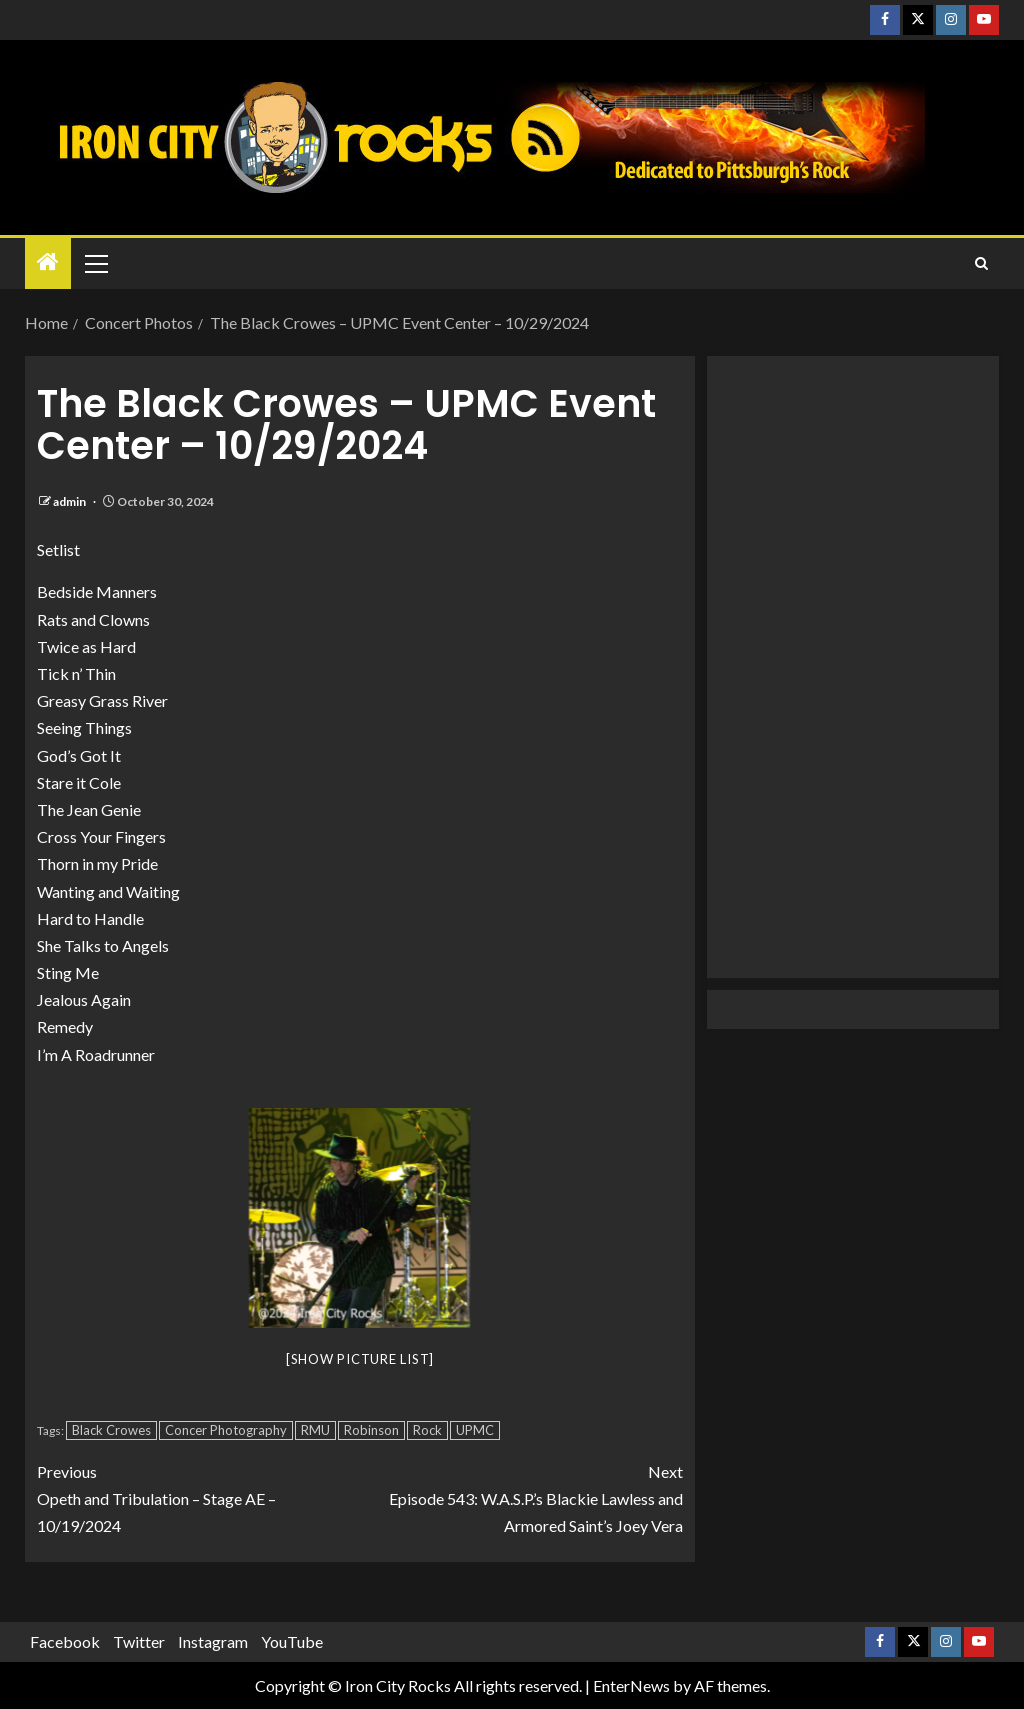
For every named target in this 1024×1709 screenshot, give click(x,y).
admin (70, 501)
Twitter (139, 1641)
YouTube (292, 1641)
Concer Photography (226, 1430)
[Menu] (95, 263)
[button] (95, 263)
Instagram (213, 1641)
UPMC (475, 1430)
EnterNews (631, 1685)
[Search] (981, 264)
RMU (315, 1430)
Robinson (371, 1430)
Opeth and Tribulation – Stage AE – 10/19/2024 (198, 1496)
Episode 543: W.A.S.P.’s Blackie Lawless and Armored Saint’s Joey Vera (521, 1496)
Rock (427, 1430)
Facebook (65, 1641)
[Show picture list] (360, 1359)
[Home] (48, 262)
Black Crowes (111, 1430)
